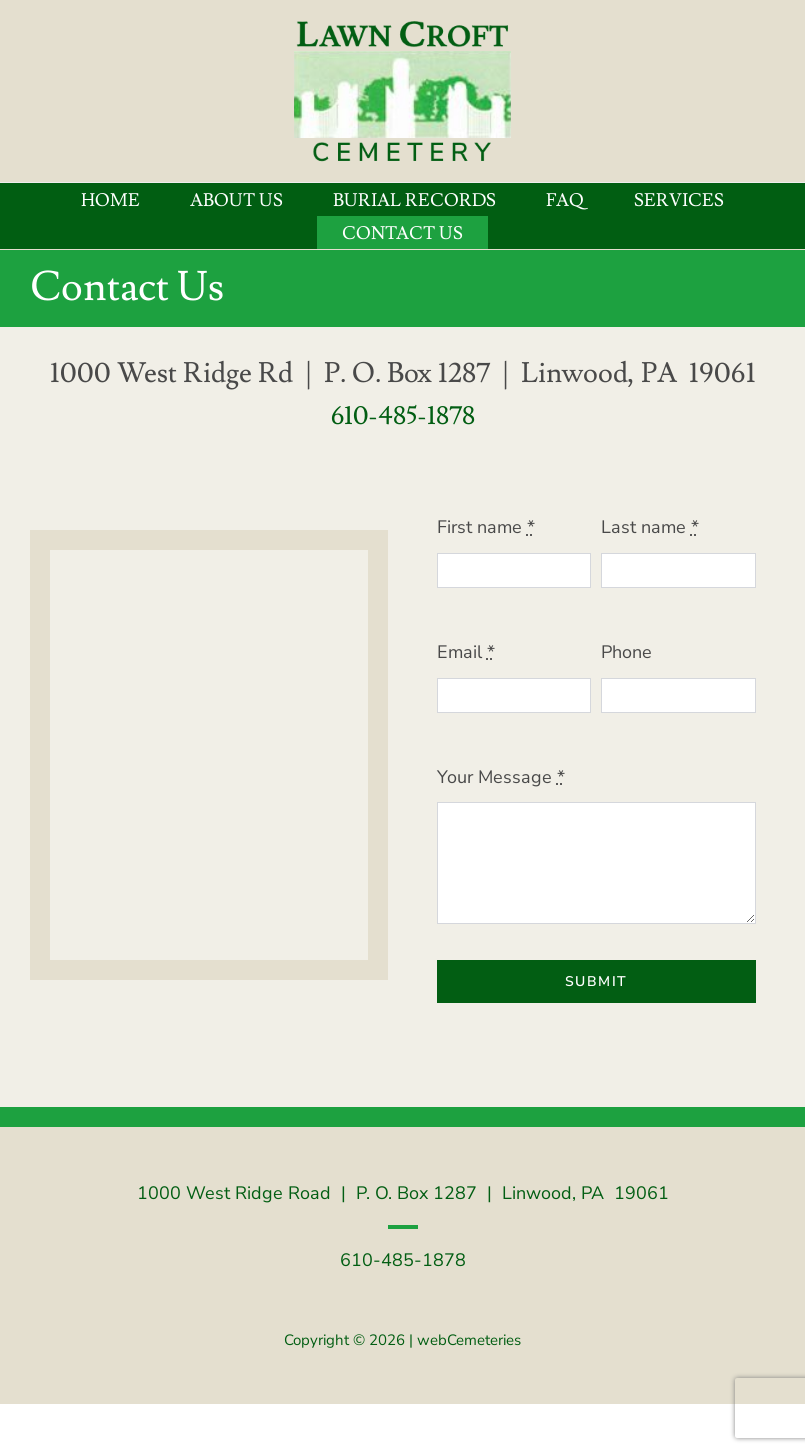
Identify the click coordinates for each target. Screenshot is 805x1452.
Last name (650, 527)
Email (466, 652)
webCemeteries (469, 1340)
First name (486, 527)
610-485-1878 (403, 416)
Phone (626, 652)
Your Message (501, 777)
